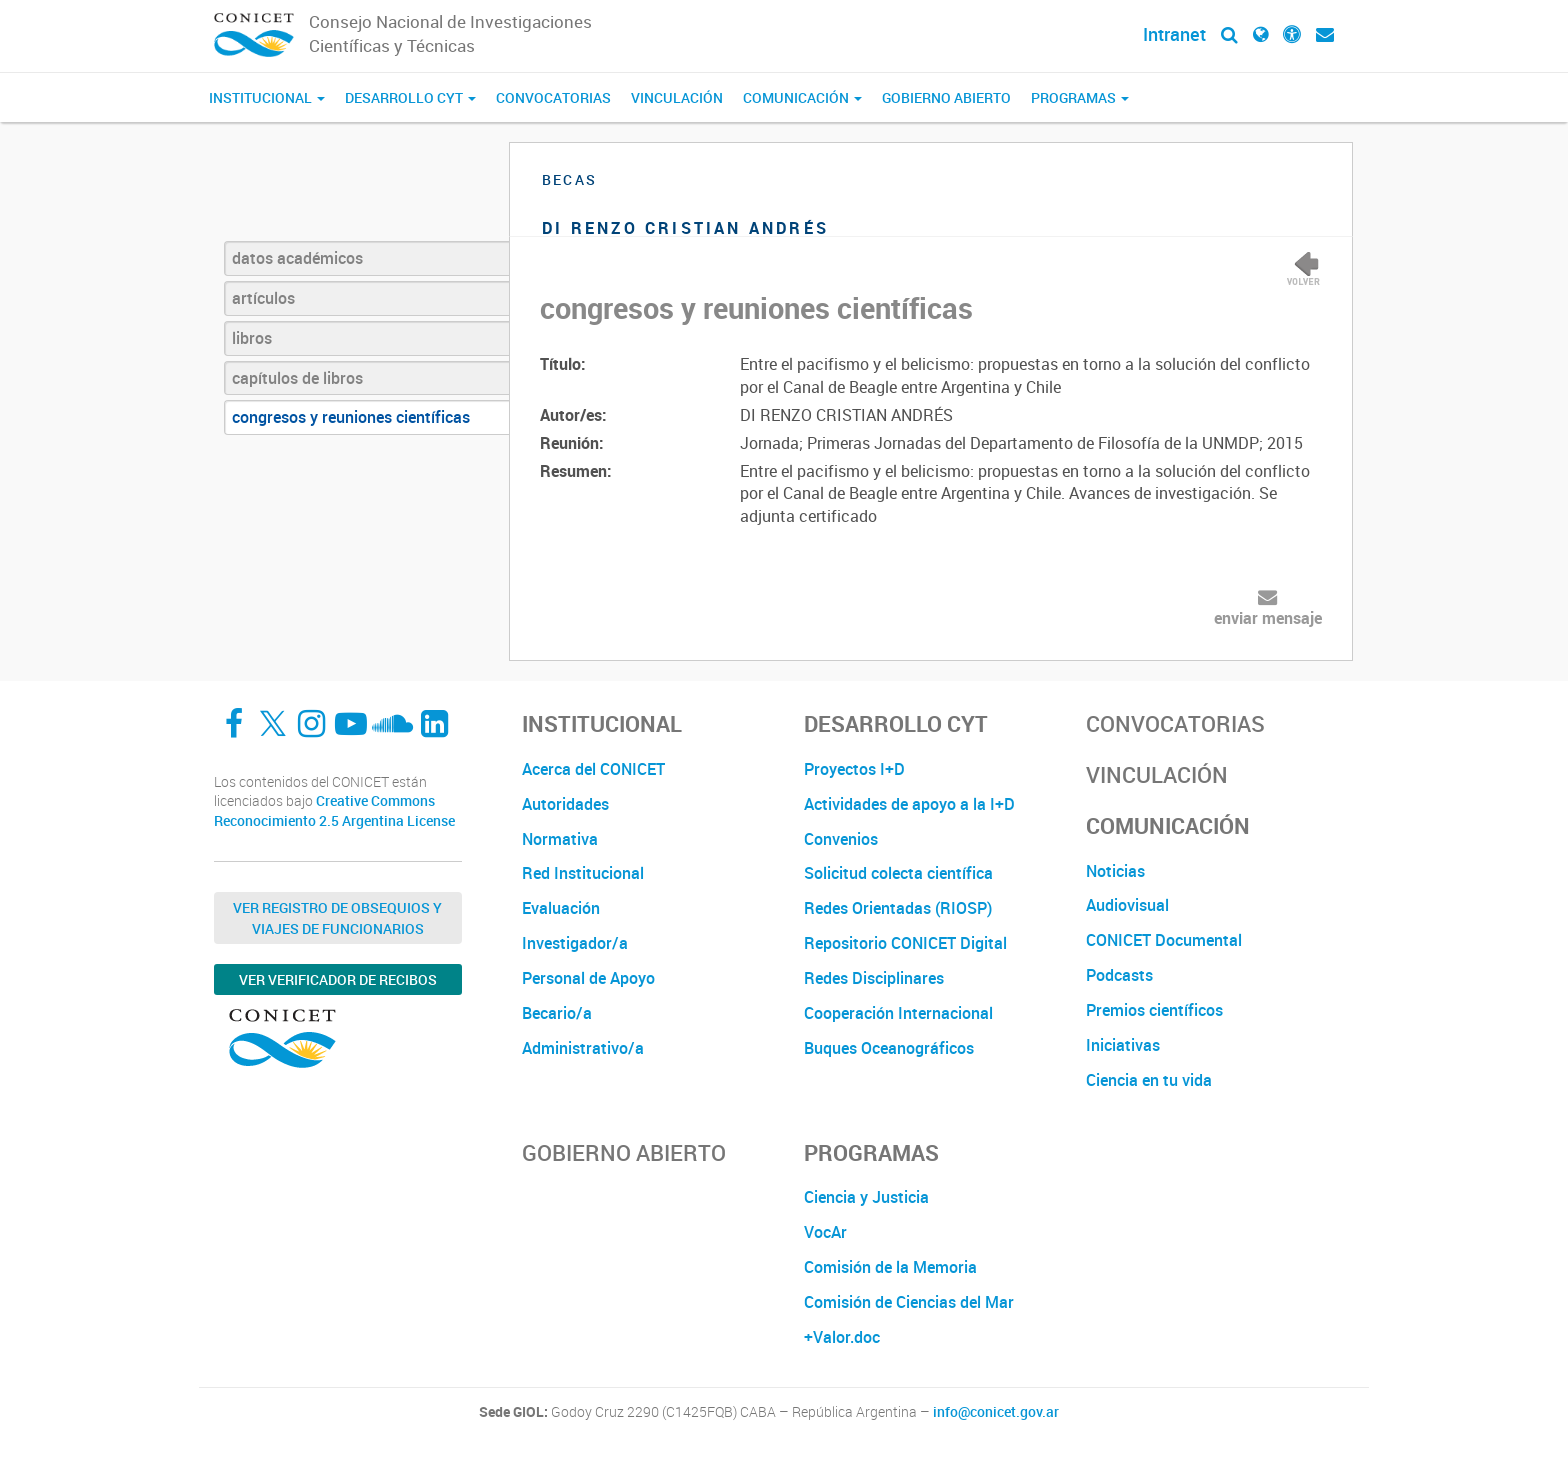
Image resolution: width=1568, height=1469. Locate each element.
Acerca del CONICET (593, 769)
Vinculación (677, 97)
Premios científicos (1154, 1010)
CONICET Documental (1164, 940)
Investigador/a (575, 943)
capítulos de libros (297, 378)
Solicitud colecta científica (898, 873)
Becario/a (557, 1013)
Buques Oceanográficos (889, 1048)
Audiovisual (1127, 905)
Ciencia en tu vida (1149, 1080)
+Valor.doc (842, 1337)
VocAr (825, 1232)
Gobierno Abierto (946, 97)
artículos (263, 298)
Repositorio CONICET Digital (905, 943)
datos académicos (297, 258)
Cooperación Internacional (898, 1013)
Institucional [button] (267, 97)
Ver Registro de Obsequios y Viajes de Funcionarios (337, 918)
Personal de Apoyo (588, 978)
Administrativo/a (583, 1048)
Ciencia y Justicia (866, 1197)
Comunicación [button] (802, 97)
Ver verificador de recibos (338, 979)
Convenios (841, 839)
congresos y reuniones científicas (351, 417)
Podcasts (1119, 975)
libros (252, 338)
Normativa (560, 839)
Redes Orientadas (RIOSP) (898, 908)
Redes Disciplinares (874, 978)
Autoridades (565, 804)
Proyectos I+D (854, 769)
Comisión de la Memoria (890, 1267)
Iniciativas (1123, 1045)
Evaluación (561, 908)
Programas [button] (1080, 97)
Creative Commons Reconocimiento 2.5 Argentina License (334, 810)
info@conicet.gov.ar (996, 1412)
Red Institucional (583, 873)
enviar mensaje (1268, 618)
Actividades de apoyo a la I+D (909, 804)
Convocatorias (553, 97)
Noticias (1115, 871)
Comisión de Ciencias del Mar (909, 1302)
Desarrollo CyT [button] (410, 97)
